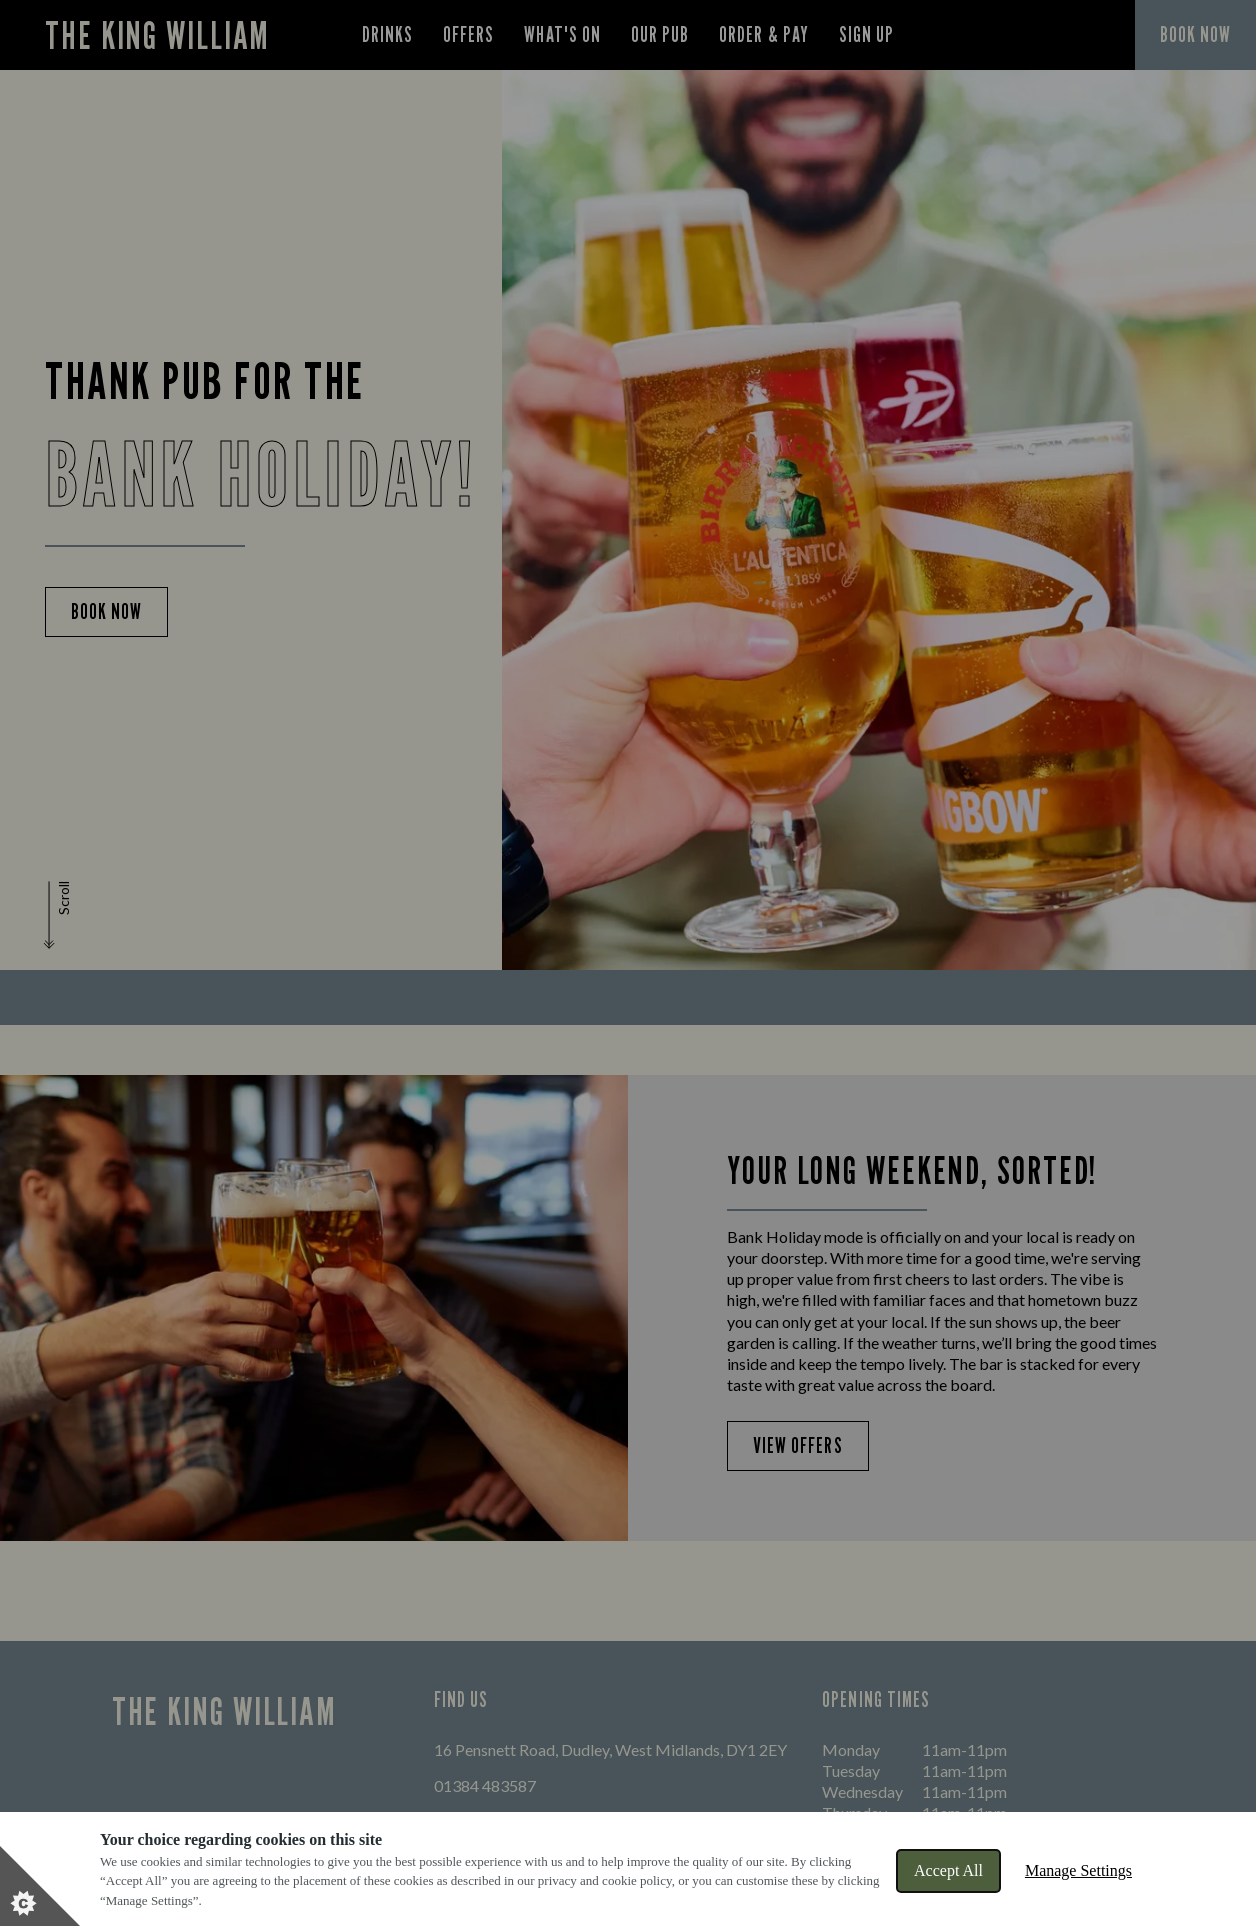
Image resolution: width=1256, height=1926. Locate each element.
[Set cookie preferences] (40, 1886)
